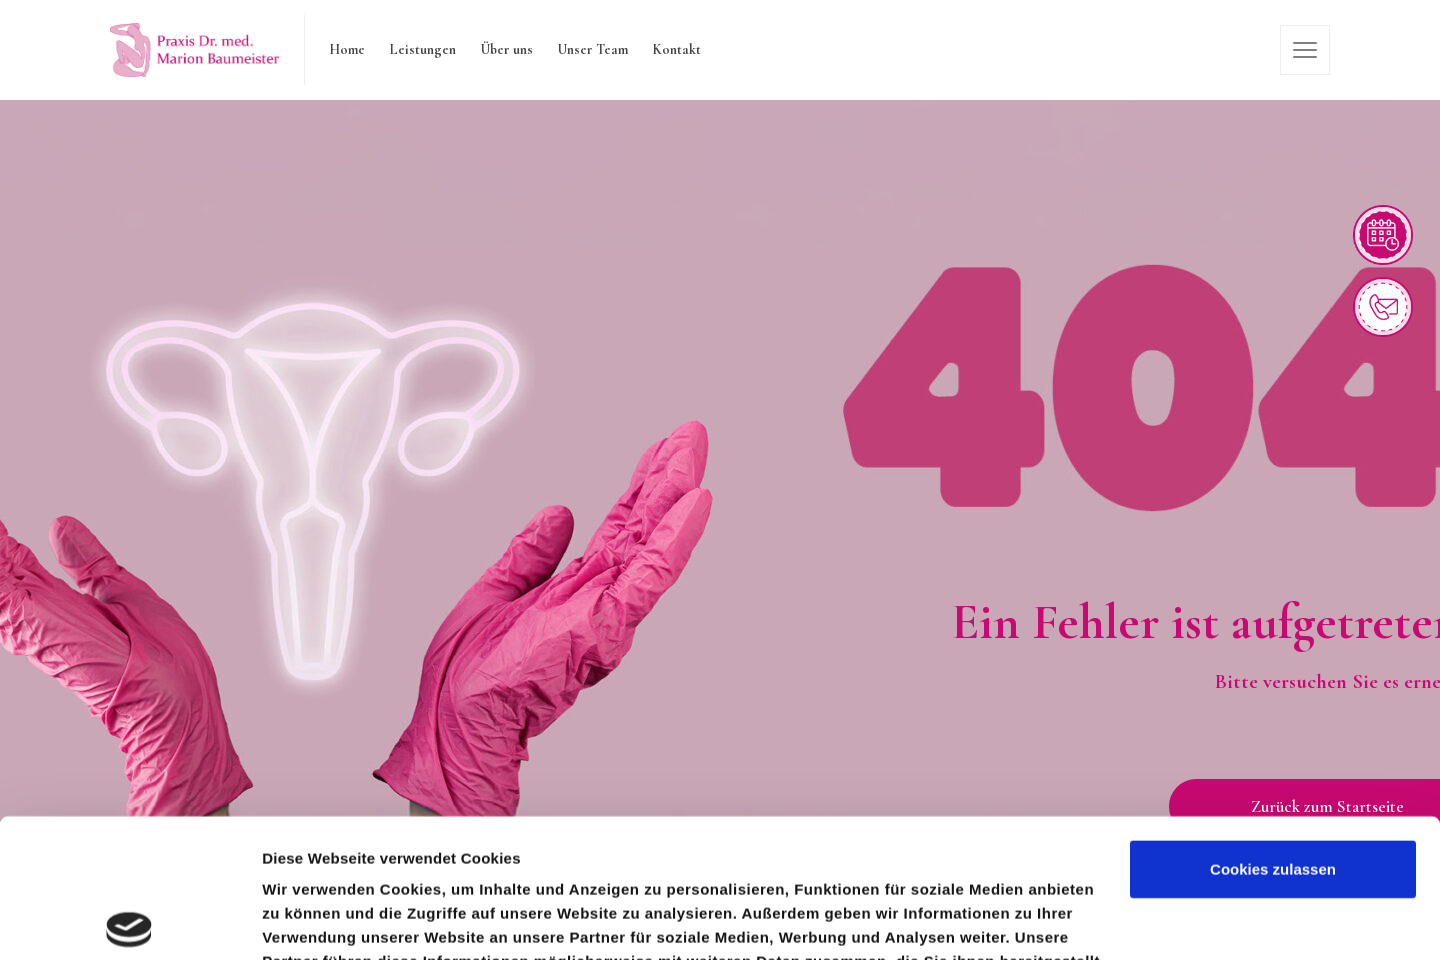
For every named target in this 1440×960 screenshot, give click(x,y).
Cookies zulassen (1273, 725)
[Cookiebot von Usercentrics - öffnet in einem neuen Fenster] (129, 921)
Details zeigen (312, 920)
